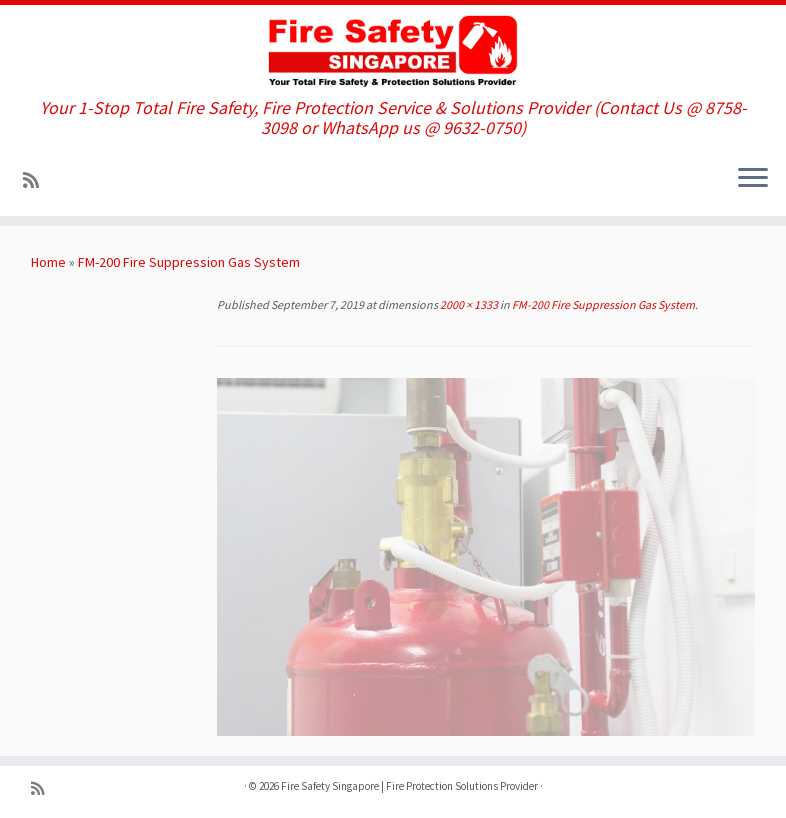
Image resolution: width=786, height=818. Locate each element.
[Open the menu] (753, 180)
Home (48, 262)
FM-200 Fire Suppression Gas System (189, 262)
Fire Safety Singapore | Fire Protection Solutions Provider (409, 786)
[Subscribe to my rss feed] (37, 180)
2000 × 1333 (468, 304)
